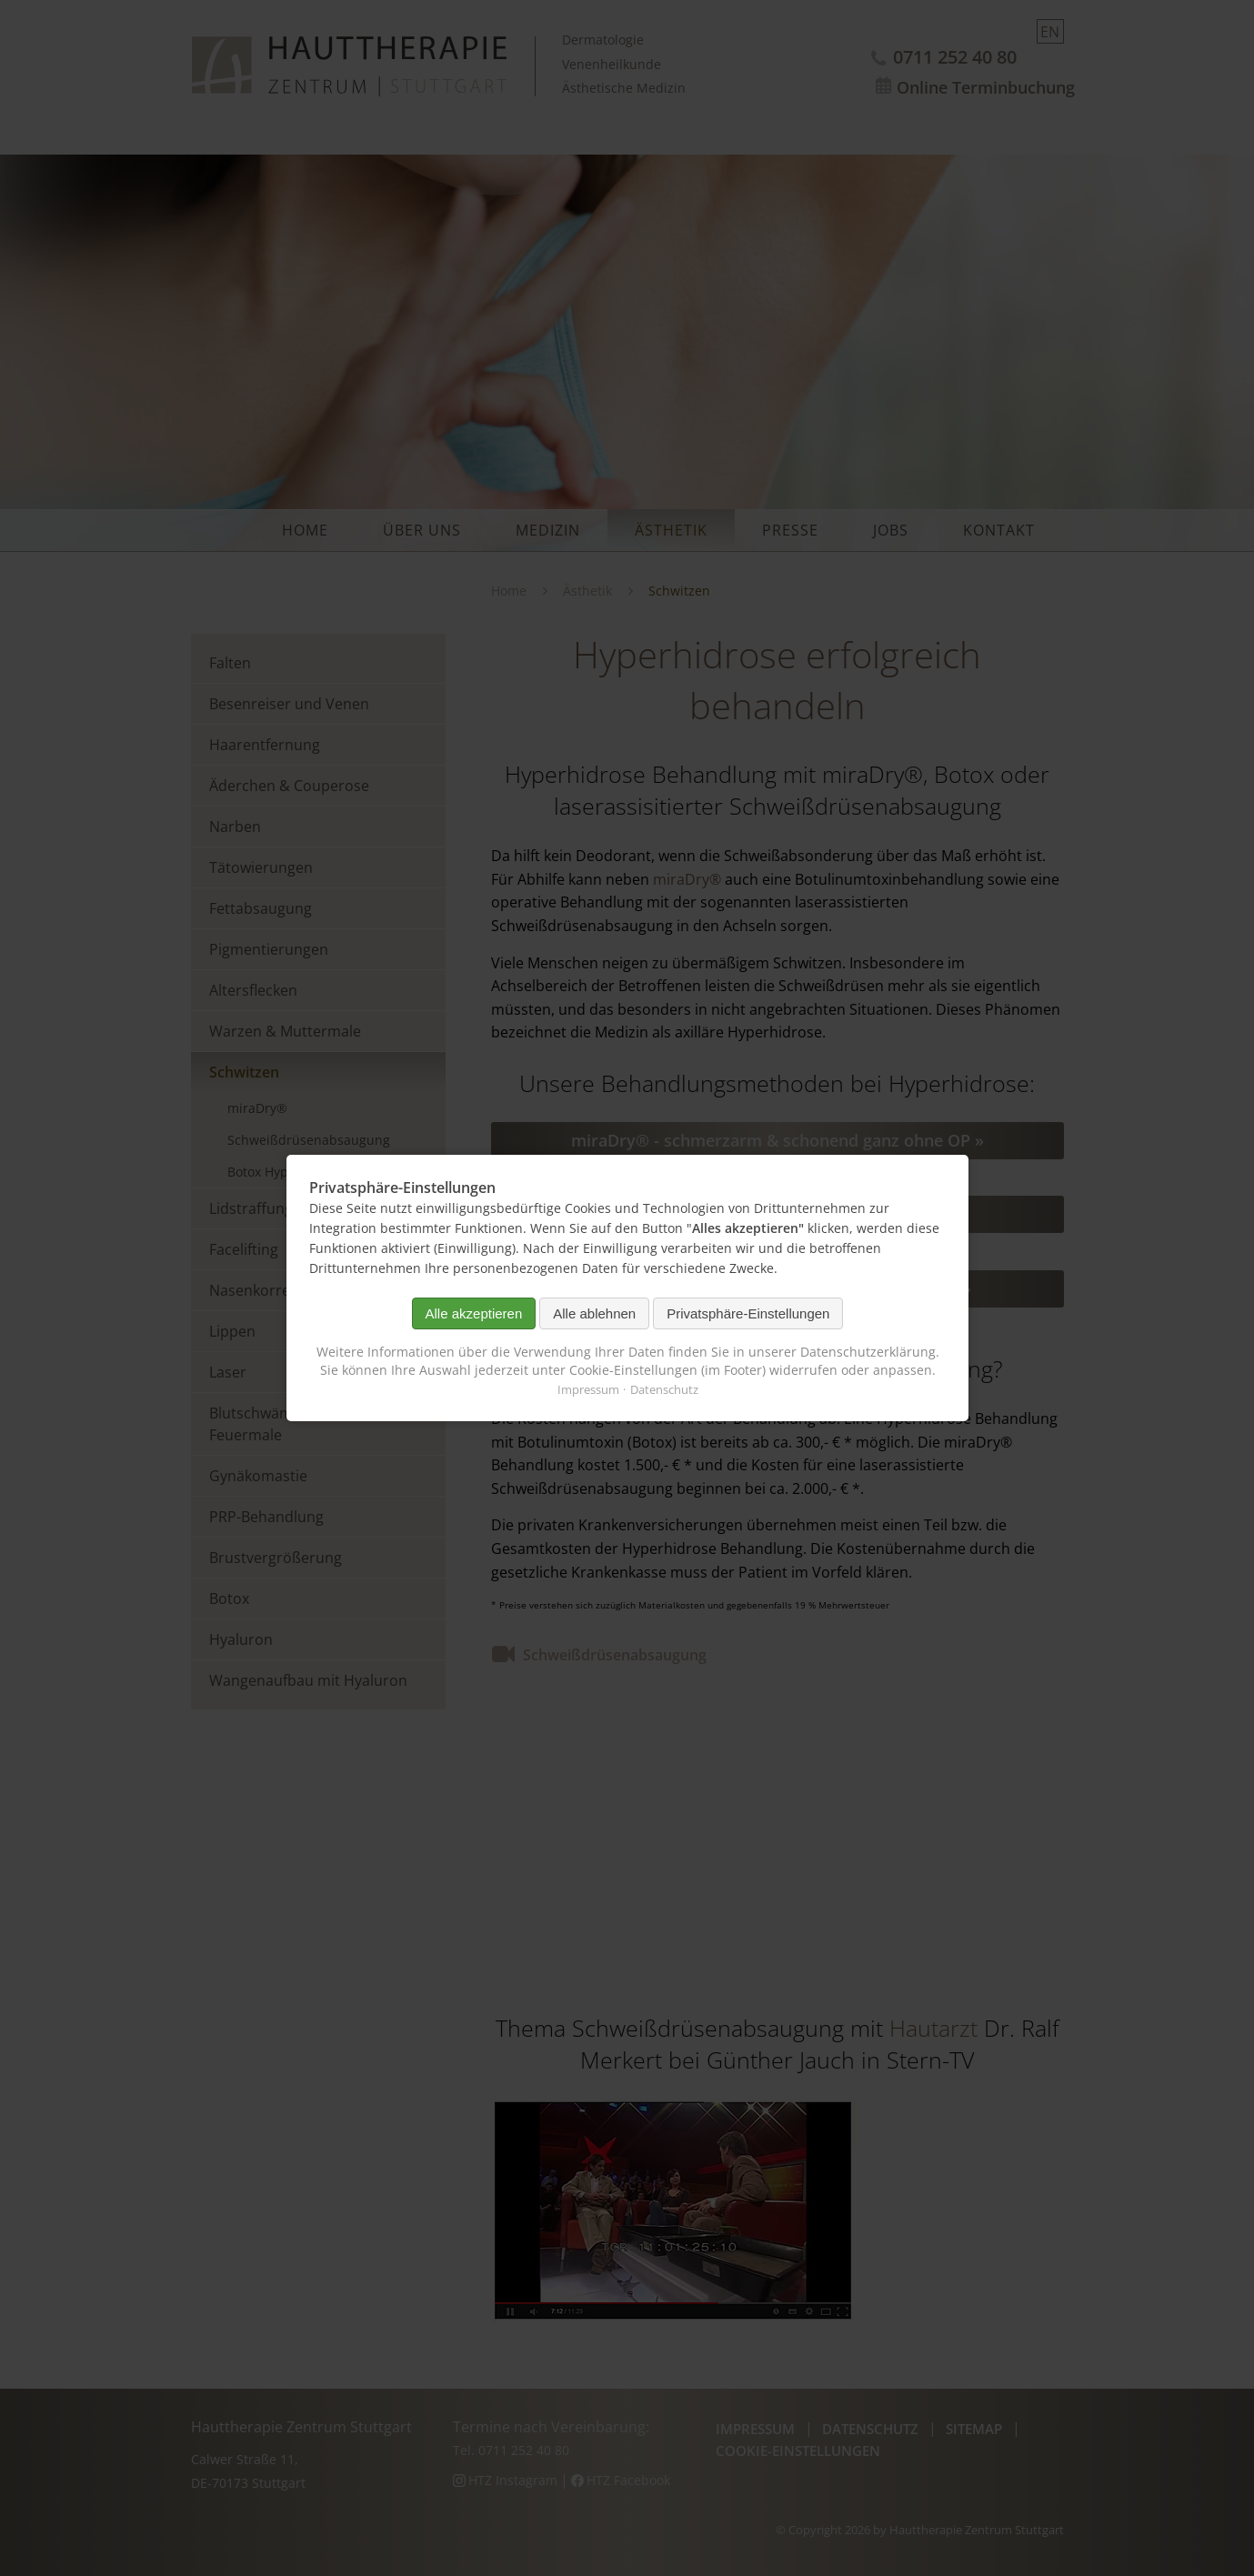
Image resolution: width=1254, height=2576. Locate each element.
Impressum (587, 1389)
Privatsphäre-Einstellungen (748, 1313)
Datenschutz (663, 1389)
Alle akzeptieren (473, 1313)
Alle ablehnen (594, 1313)
